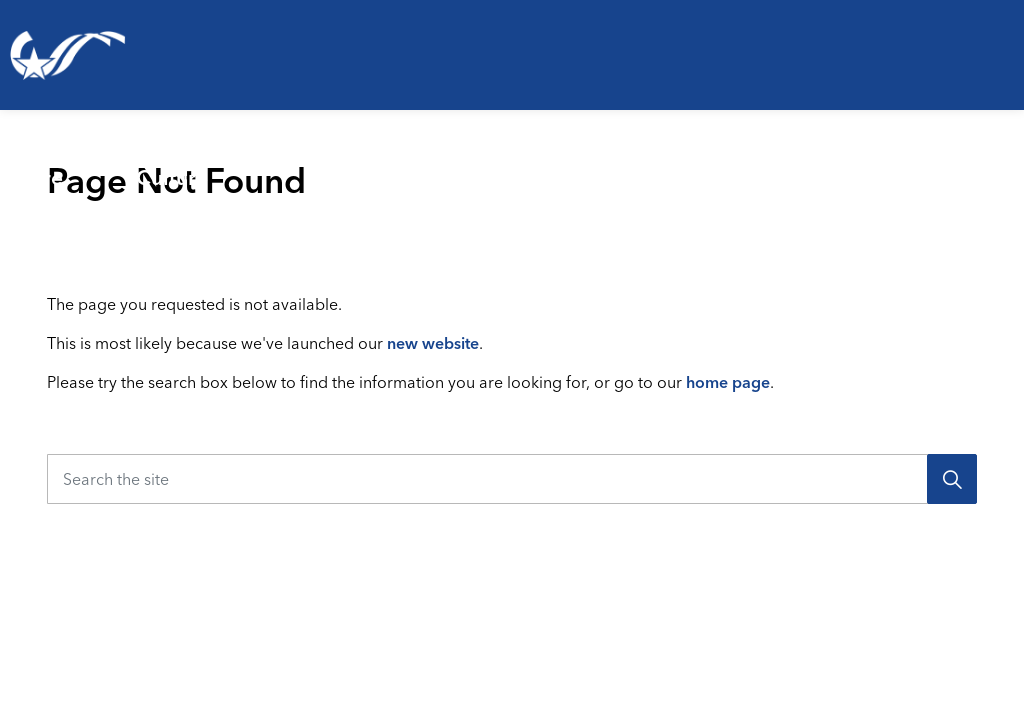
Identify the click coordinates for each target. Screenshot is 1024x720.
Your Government (930, 164)
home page (728, 382)
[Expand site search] (998, 245)
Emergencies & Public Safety (488, 164)
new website (433, 343)
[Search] (952, 479)
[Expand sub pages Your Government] (1016, 165)
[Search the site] (512, 479)
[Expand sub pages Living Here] (113, 165)
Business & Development (706, 164)
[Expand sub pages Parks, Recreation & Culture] (360, 165)
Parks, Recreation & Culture (229, 164)
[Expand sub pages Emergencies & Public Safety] (617, 165)
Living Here (44, 164)
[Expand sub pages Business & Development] (846, 165)
